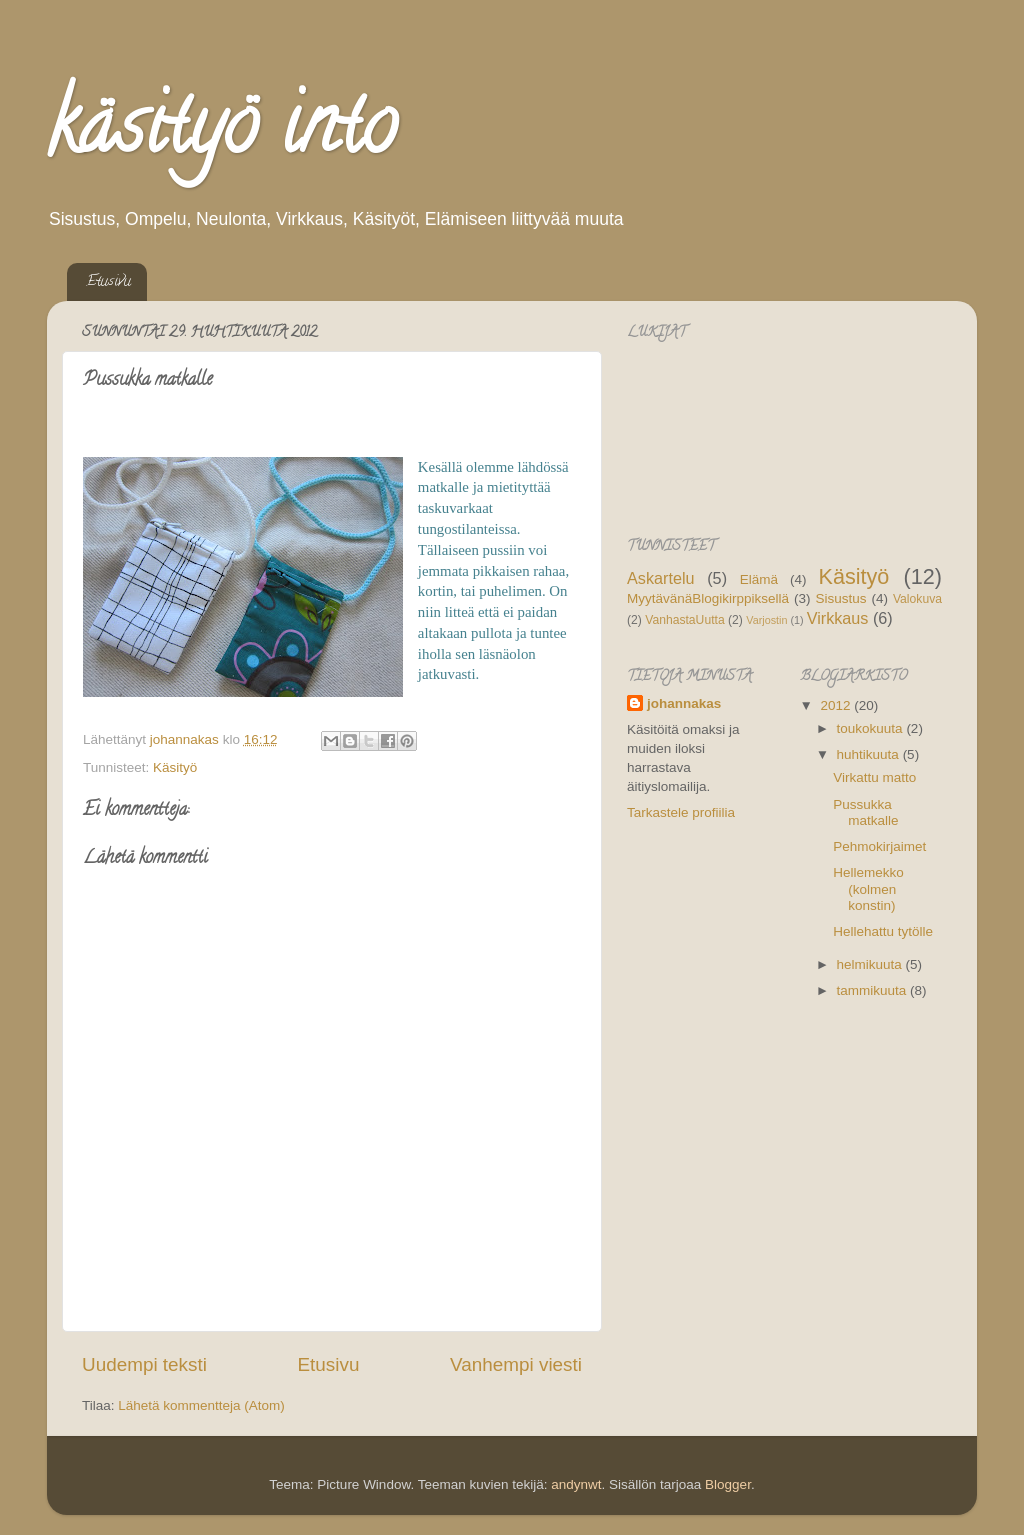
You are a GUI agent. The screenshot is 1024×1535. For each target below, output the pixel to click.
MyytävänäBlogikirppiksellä (708, 598)
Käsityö (175, 767)
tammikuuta (874, 990)
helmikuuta (871, 964)
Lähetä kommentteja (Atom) (201, 1405)
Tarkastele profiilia (681, 812)
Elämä (759, 579)
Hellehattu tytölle (883, 931)
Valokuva (917, 599)
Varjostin (766, 620)
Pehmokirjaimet (879, 846)
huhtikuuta (870, 754)
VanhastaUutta (684, 620)
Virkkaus (838, 618)
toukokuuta (872, 728)
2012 (837, 705)
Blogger (728, 1484)
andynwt (576, 1484)
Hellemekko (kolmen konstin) (868, 888)
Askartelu (660, 578)
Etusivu (108, 282)
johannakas (684, 703)
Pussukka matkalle (865, 812)
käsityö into (221, 134)
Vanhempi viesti (516, 1364)
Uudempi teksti (144, 1364)
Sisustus (840, 598)
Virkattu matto (874, 777)
